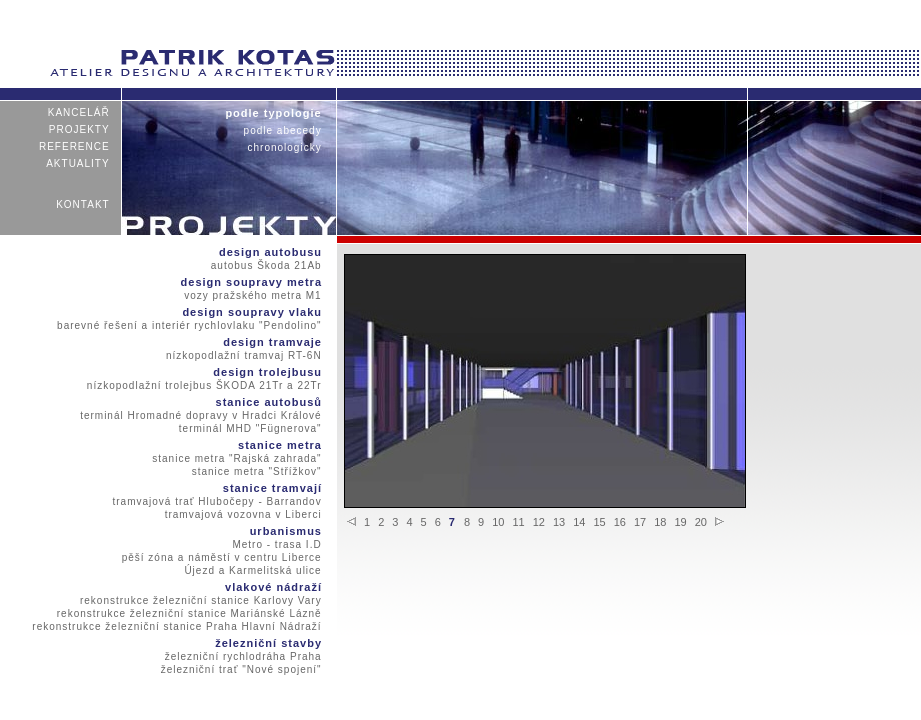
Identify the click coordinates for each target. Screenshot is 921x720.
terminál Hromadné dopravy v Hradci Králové (201, 415)
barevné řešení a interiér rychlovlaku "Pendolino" (189, 325)
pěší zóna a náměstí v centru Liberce (221, 557)
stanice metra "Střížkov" (256, 471)
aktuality (78, 163)
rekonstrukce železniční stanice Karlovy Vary (201, 600)
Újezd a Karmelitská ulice (253, 570)
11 (518, 522)
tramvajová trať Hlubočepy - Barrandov (217, 501)
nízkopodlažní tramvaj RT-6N (244, 355)
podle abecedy (282, 130)
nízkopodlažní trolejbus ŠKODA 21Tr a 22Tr (205, 385)
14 (579, 522)
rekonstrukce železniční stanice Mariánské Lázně (189, 613)
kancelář (78, 112)
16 (620, 522)
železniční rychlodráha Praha (243, 656)
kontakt (83, 204)
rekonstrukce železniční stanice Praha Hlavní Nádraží (177, 626)
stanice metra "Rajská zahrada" (237, 458)
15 (599, 522)
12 (539, 522)
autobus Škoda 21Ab (266, 265)
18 (660, 522)
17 (640, 522)
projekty (79, 129)
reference (74, 146)
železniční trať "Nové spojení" (241, 669)
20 (701, 522)
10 (498, 522)
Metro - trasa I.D (277, 544)
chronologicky (284, 147)
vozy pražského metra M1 (253, 295)
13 (559, 522)
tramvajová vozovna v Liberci (243, 514)
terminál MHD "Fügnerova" (251, 428)
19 (680, 522)
